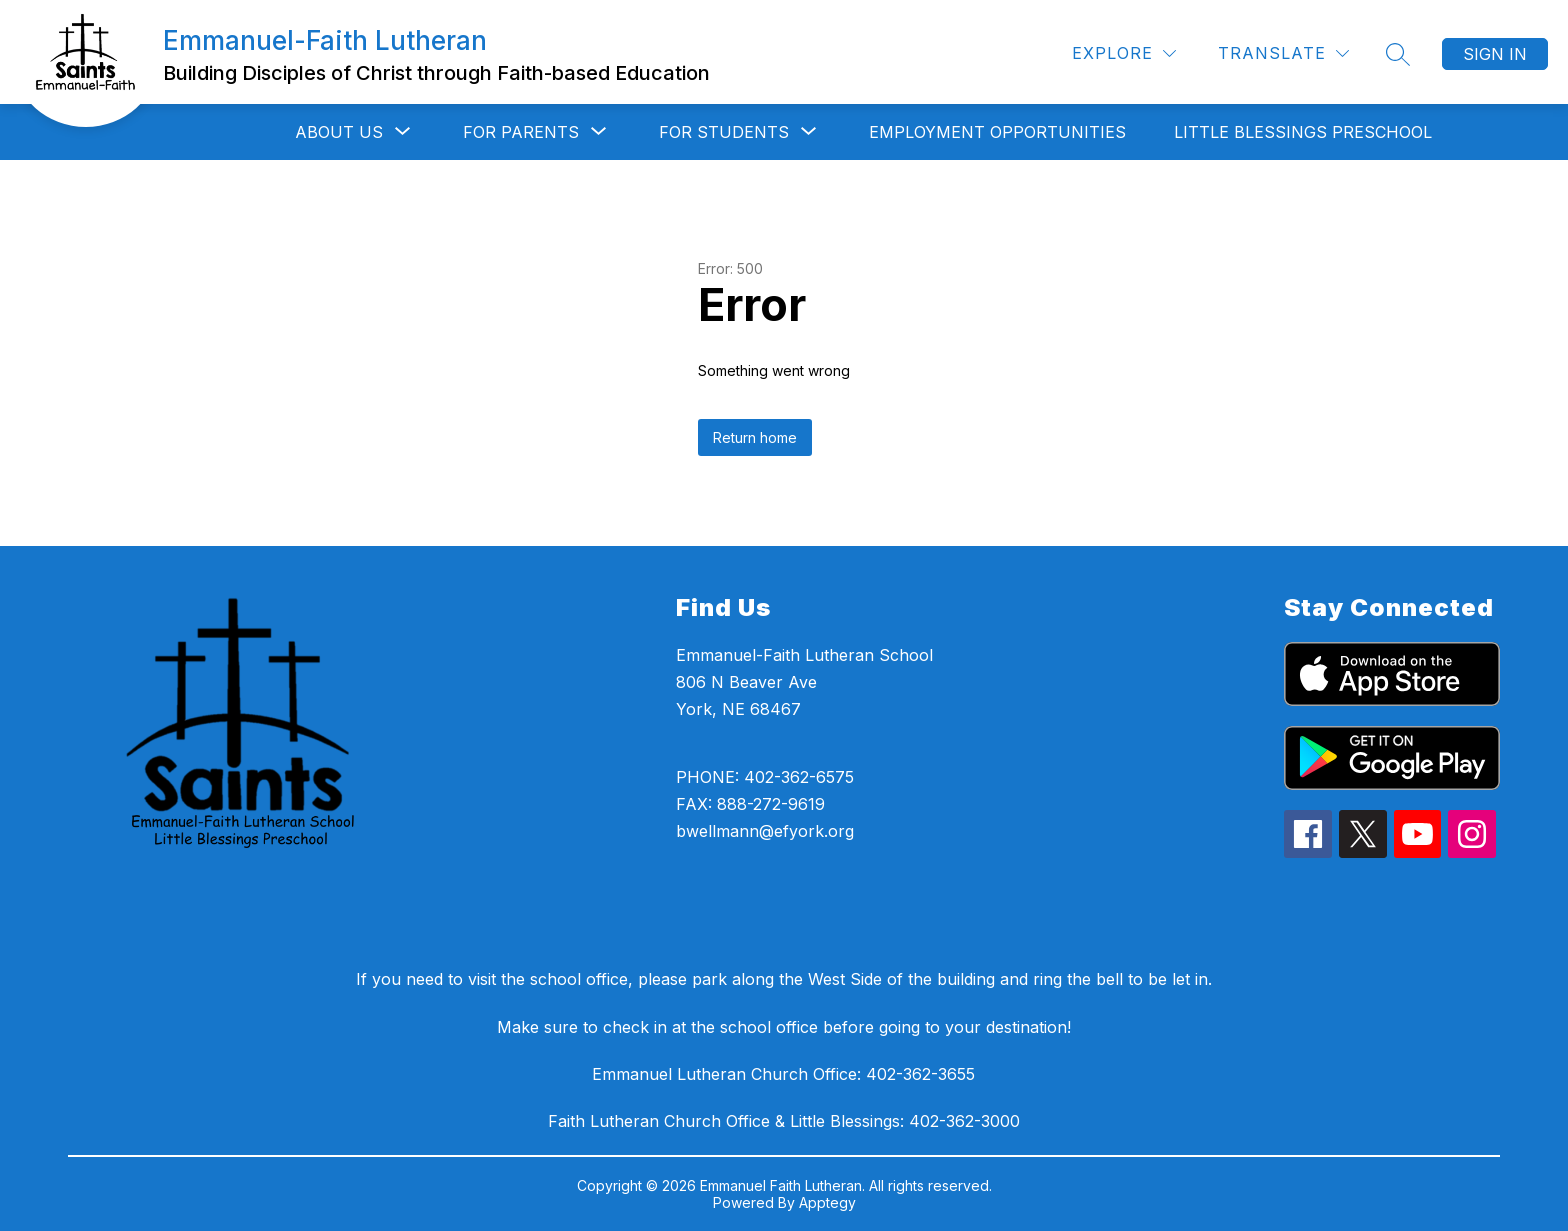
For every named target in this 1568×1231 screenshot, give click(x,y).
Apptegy (827, 1202)
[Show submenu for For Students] (724, 132)
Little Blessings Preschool (1303, 132)
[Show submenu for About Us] (339, 132)
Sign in (1495, 54)
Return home (755, 437)
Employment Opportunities (997, 132)
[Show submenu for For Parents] (521, 132)
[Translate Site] (1283, 53)
